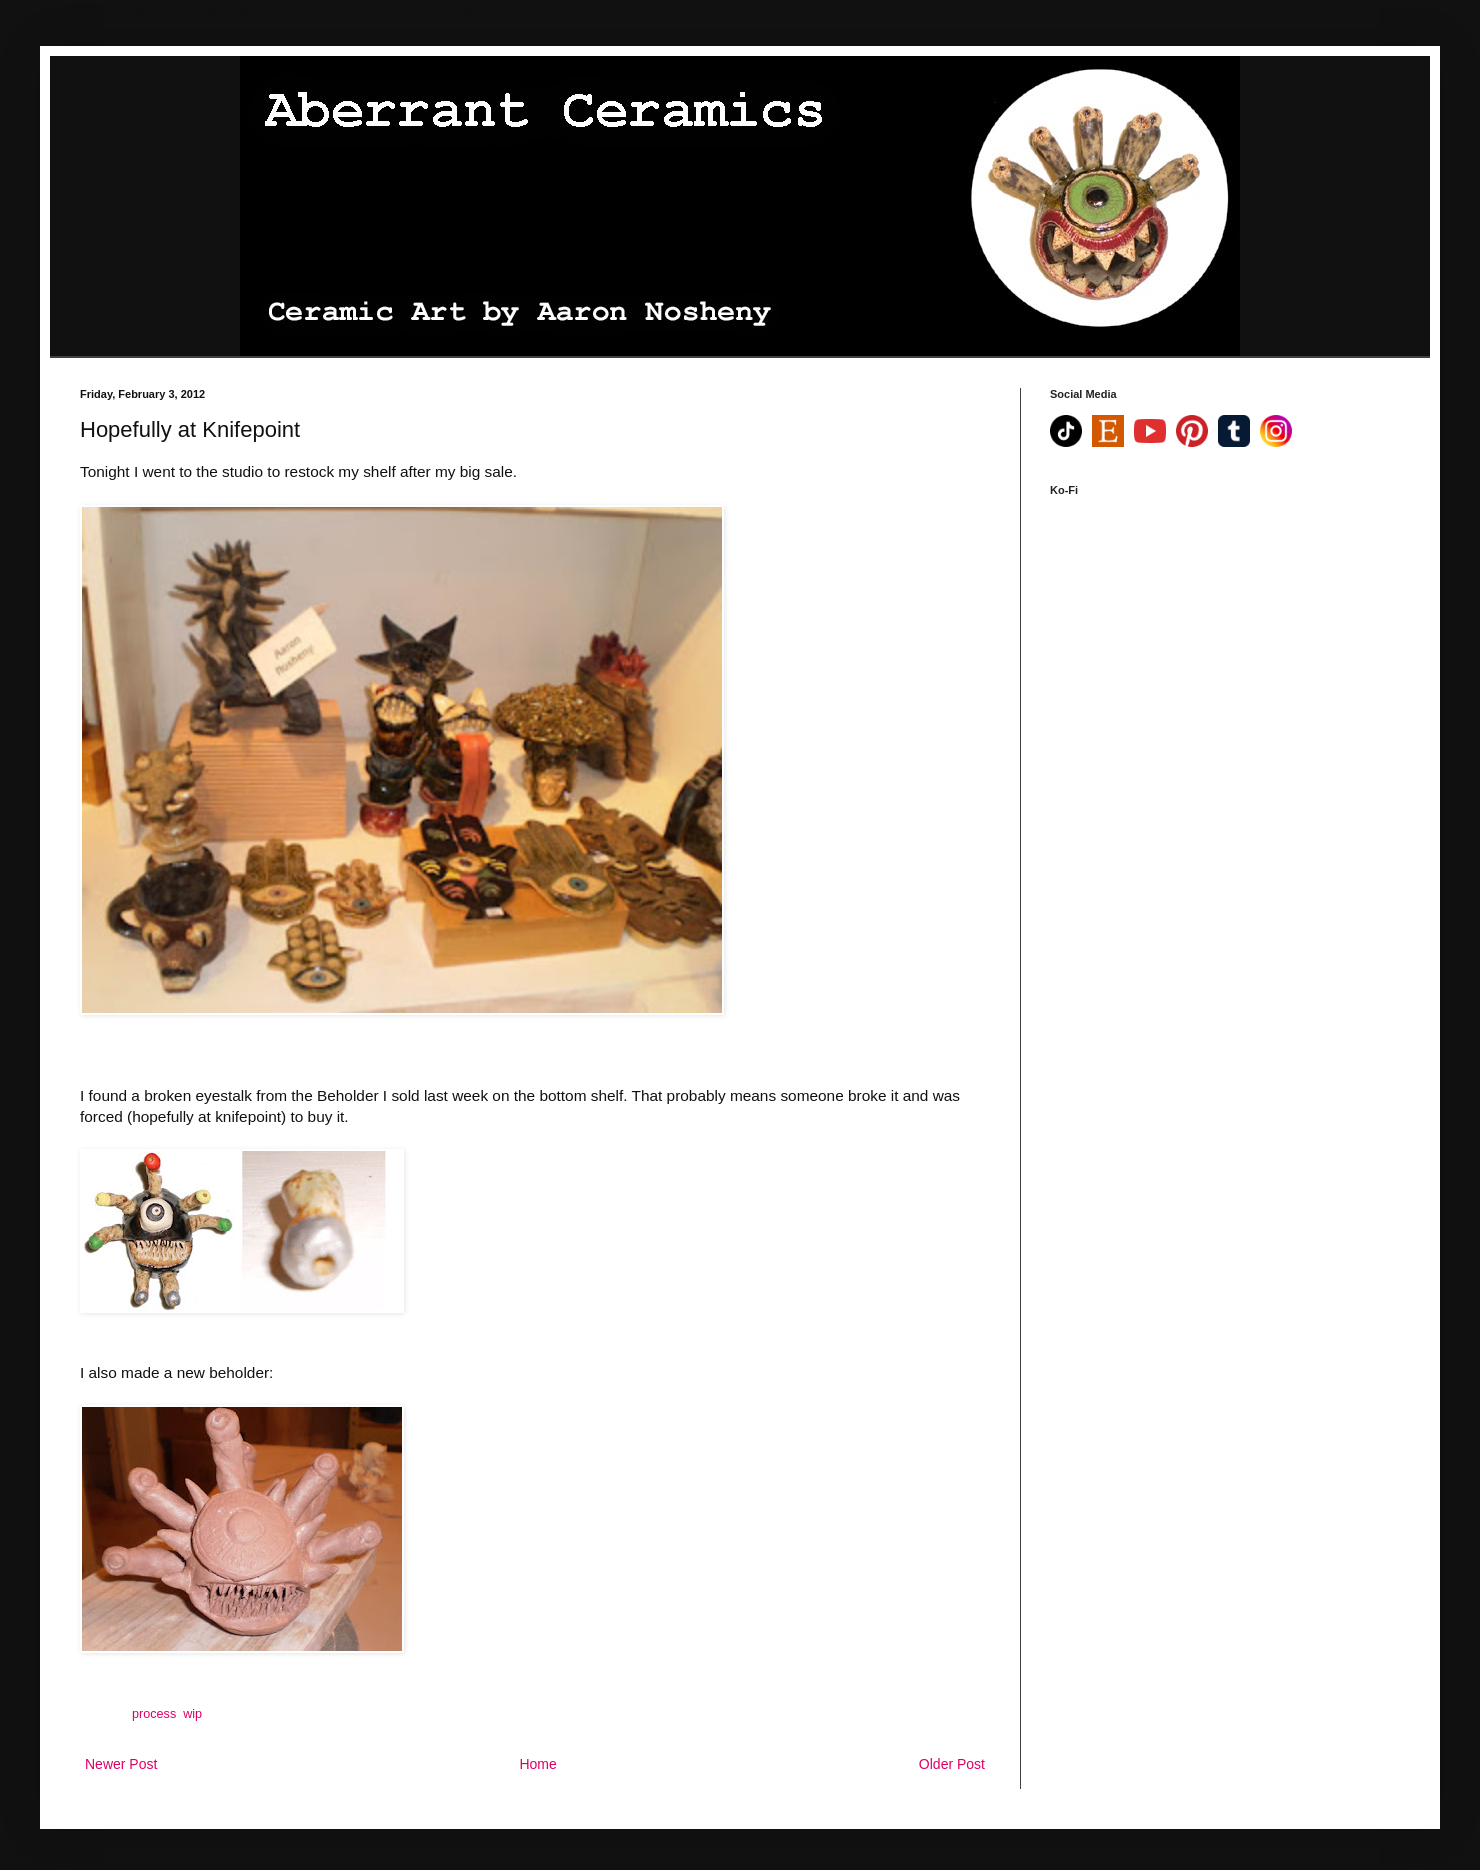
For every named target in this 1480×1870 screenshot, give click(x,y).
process (154, 1714)
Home (537, 1764)
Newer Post (121, 1764)
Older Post (952, 1764)
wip (192, 1714)
